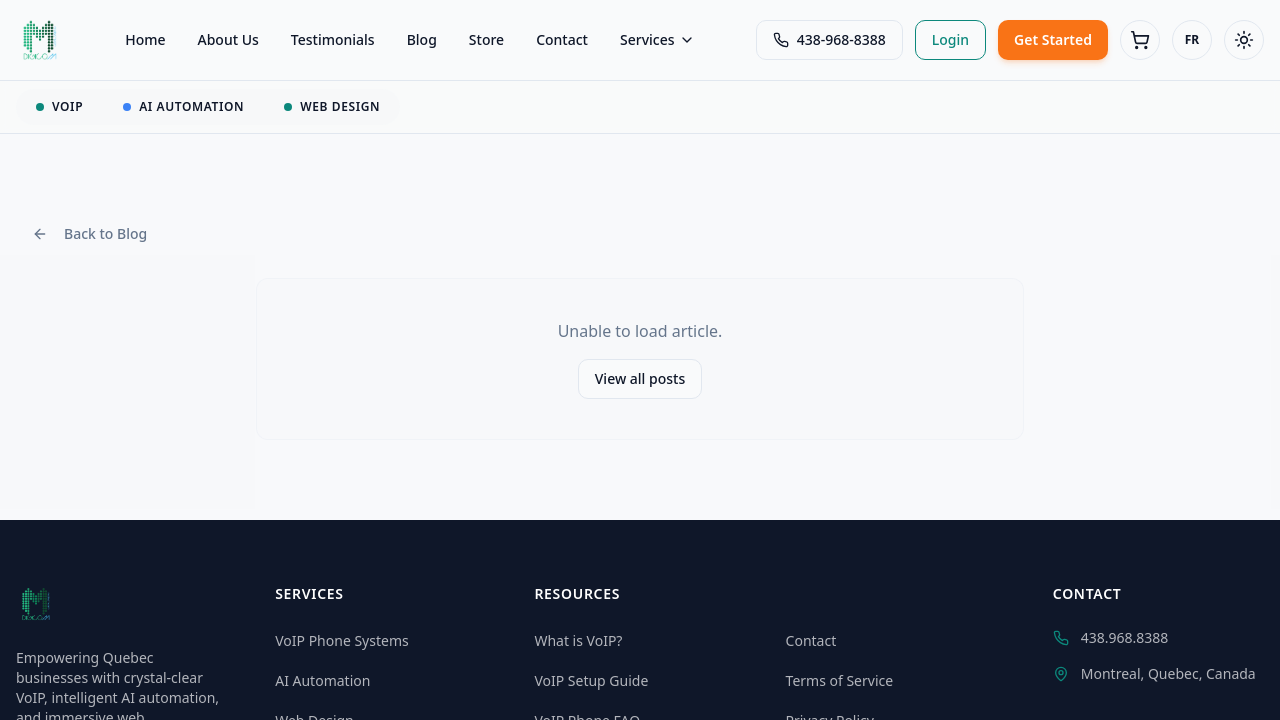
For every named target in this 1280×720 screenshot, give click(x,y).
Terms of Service (840, 680)
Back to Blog (89, 233)
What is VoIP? (578, 640)
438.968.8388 (1111, 637)
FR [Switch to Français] (1192, 39)
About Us (228, 39)
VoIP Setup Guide (591, 680)
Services (657, 39)
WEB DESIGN (332, 106)
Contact (562, 39)
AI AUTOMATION (183, 106)
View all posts (640, 378)
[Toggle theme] (1244, 40)
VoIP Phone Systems (342, 640)
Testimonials (333, 39)
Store (486, 39)
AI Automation (322, 680)
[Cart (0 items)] (1140, 40)
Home (145, 39)
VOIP (59, 106)
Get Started (1053, 39)
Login (950, 39)
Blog (422, 39)
